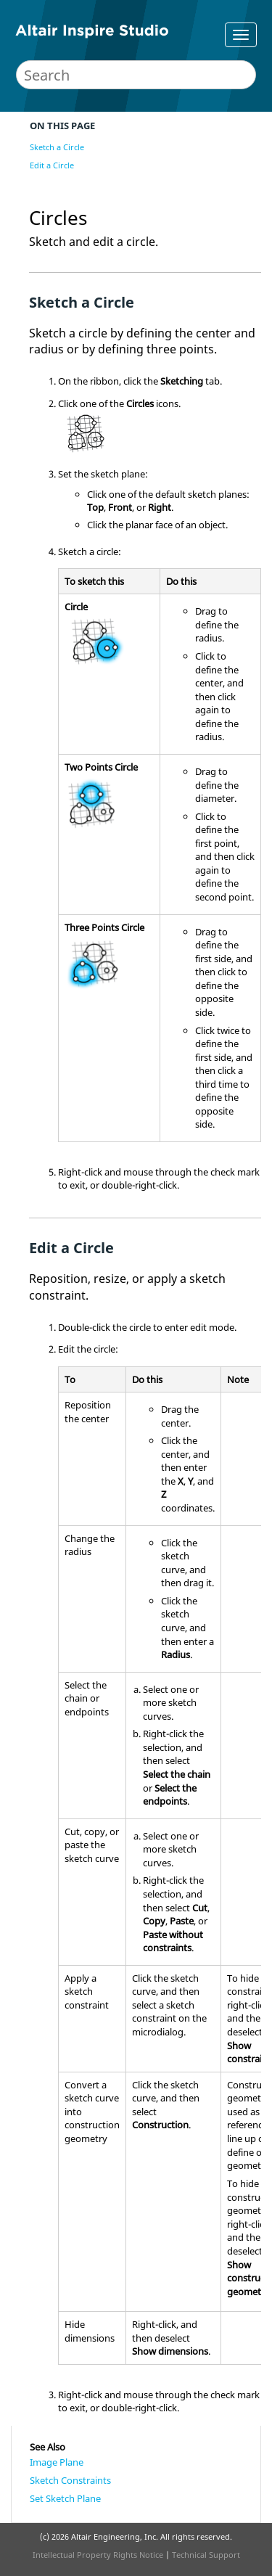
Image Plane (56, 2462)
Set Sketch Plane (65, 2498)
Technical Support (206, 2554)
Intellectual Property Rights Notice (98, 2554)
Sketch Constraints (70, 2480)
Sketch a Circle (57, 146)
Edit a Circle (52, 165)
